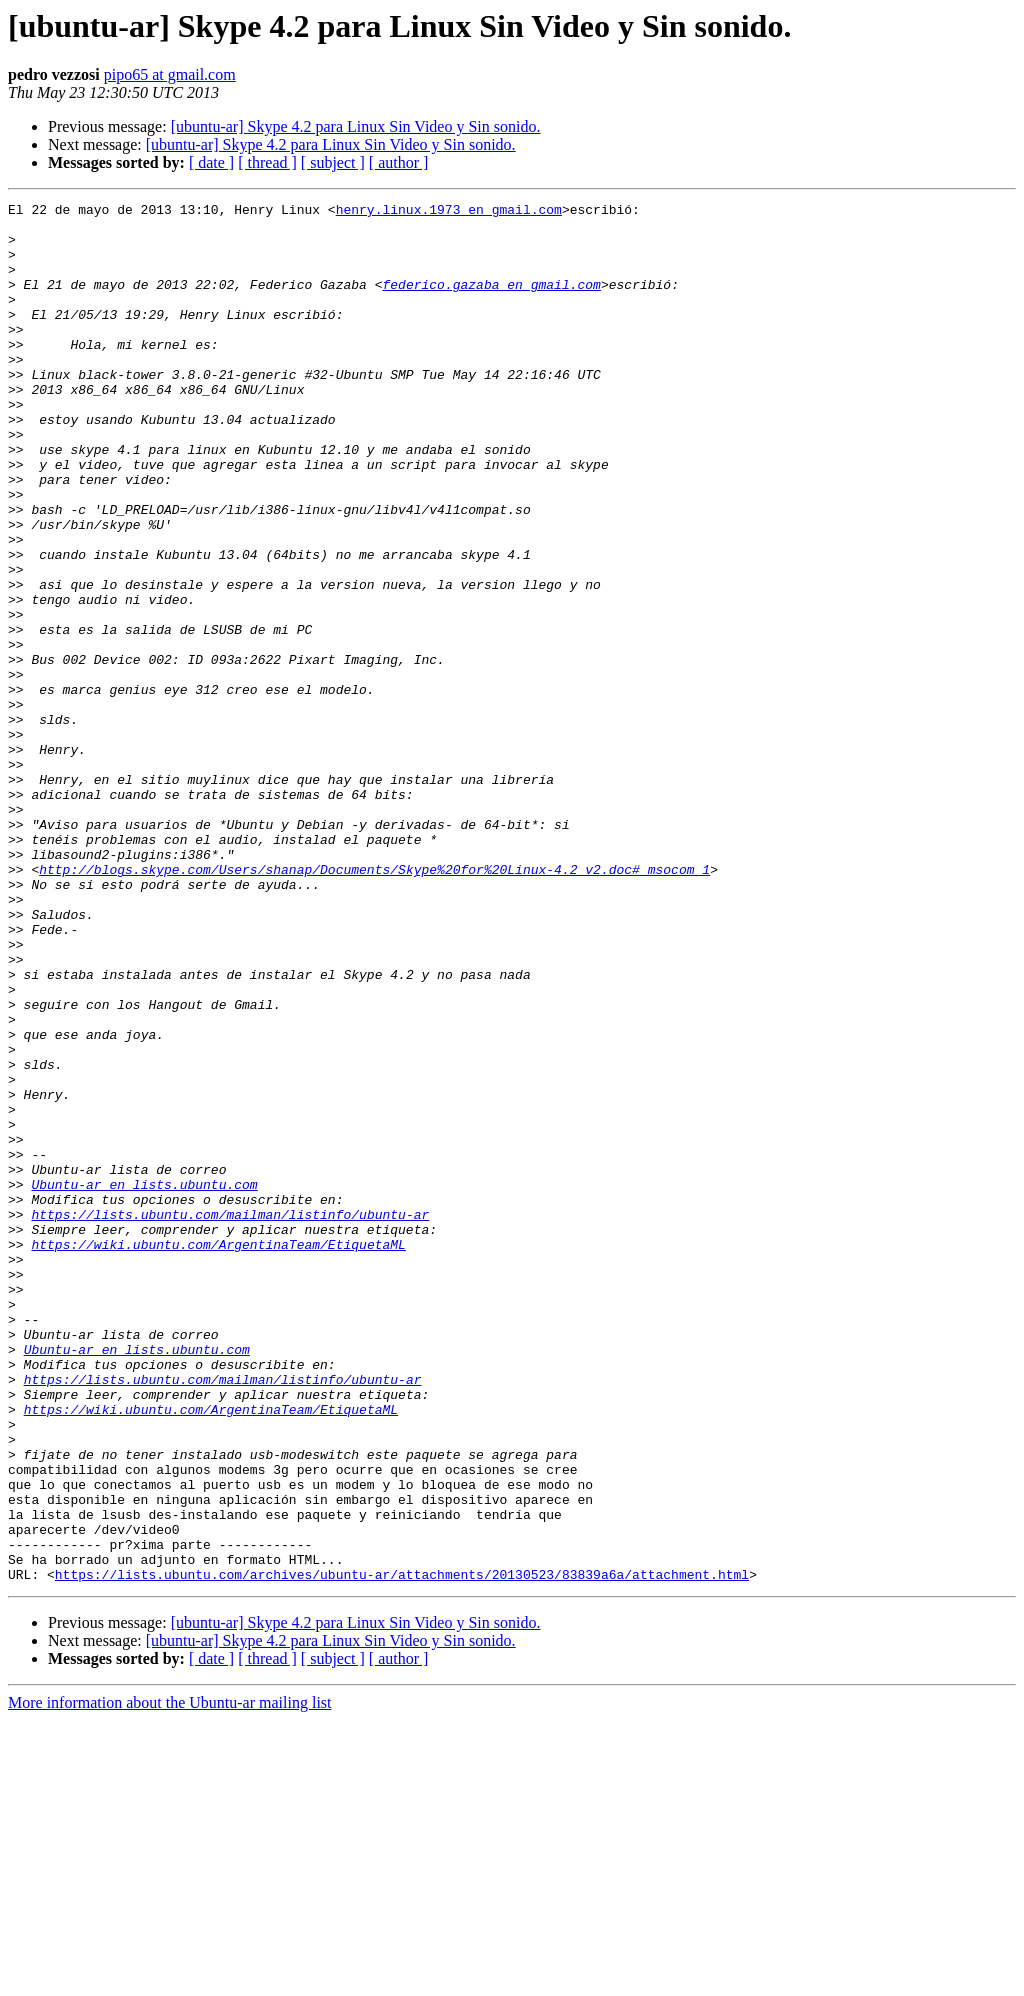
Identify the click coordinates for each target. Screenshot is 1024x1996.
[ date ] (211, 162)
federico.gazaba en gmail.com (491, 302)
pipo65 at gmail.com (170, 74)
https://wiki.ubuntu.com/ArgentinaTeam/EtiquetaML (218, 1454)
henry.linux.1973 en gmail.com (449, 212)
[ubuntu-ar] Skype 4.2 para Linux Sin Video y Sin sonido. (356, 126)
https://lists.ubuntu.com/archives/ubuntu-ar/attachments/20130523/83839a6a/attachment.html (402, 1850)
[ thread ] (267, 162)
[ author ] (399, 162)
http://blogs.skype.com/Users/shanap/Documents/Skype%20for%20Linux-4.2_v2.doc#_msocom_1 (374, 1004)
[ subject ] (333, 162)
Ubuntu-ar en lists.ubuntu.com (144, 1382)
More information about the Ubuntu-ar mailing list (170, 1978)
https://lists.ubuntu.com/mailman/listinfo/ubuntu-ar (230, 1418)
